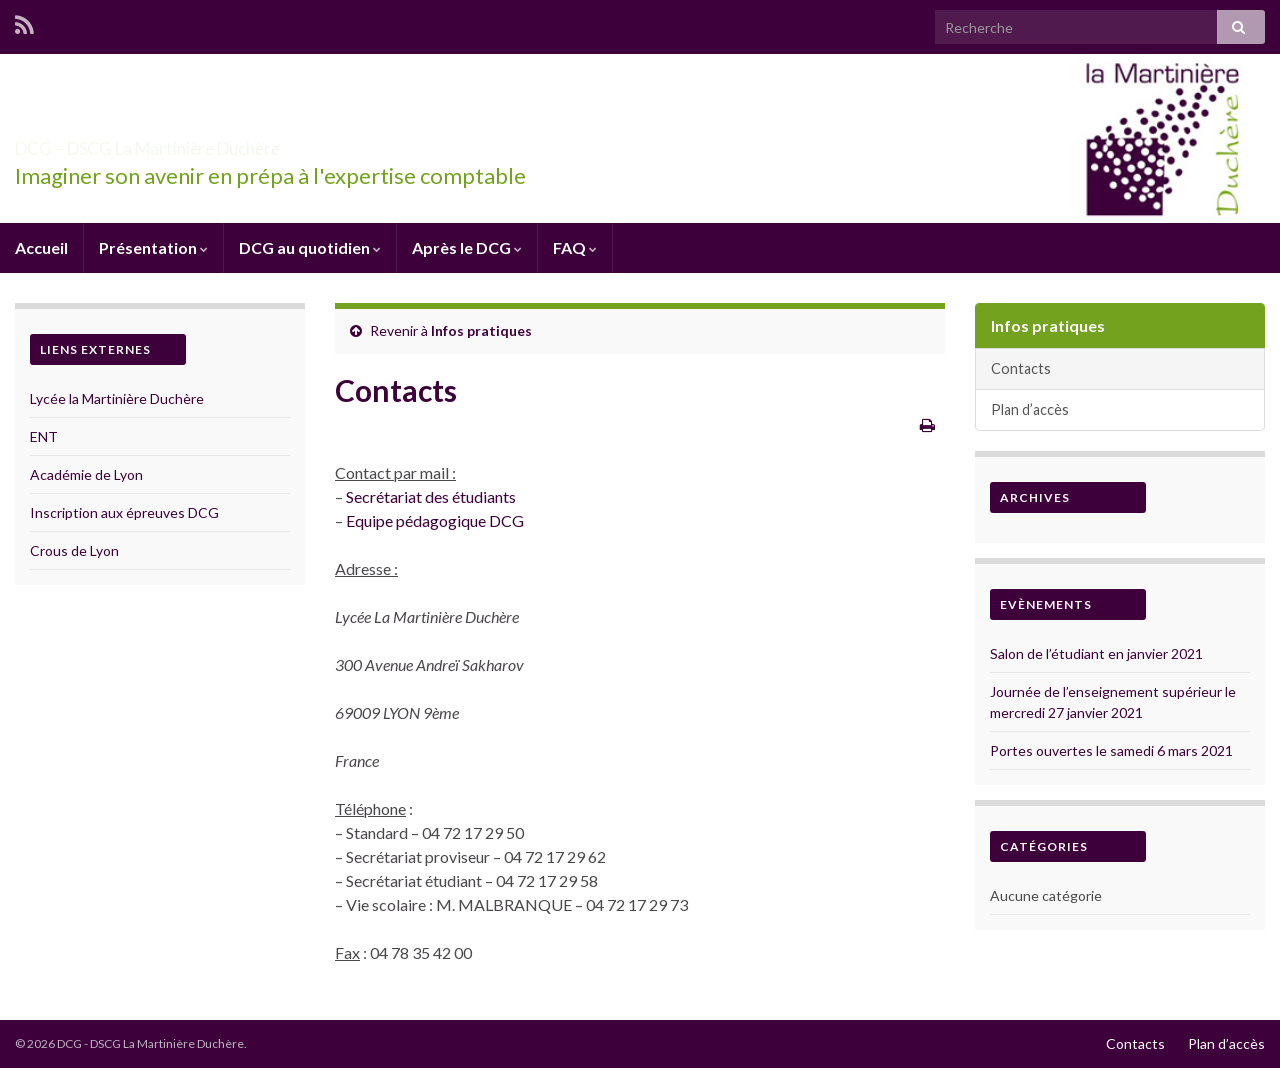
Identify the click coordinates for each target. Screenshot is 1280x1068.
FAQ (575, 247)
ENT (44, 436)
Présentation (153, 247)
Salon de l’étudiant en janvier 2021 (1096, 653)
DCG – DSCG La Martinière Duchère (251, 142)
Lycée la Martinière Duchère (117, 398)
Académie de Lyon (86, 474)
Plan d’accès (1030, 409)
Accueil (41, 247)
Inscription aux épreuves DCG (124, 512)
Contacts (1021, 368)
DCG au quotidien (310, 247)
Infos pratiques (481, 330)
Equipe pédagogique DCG (435, 520)
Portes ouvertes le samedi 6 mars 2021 (1111, 750)
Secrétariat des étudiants (431, 496)
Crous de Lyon (74, 550)
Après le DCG (467, 247)
